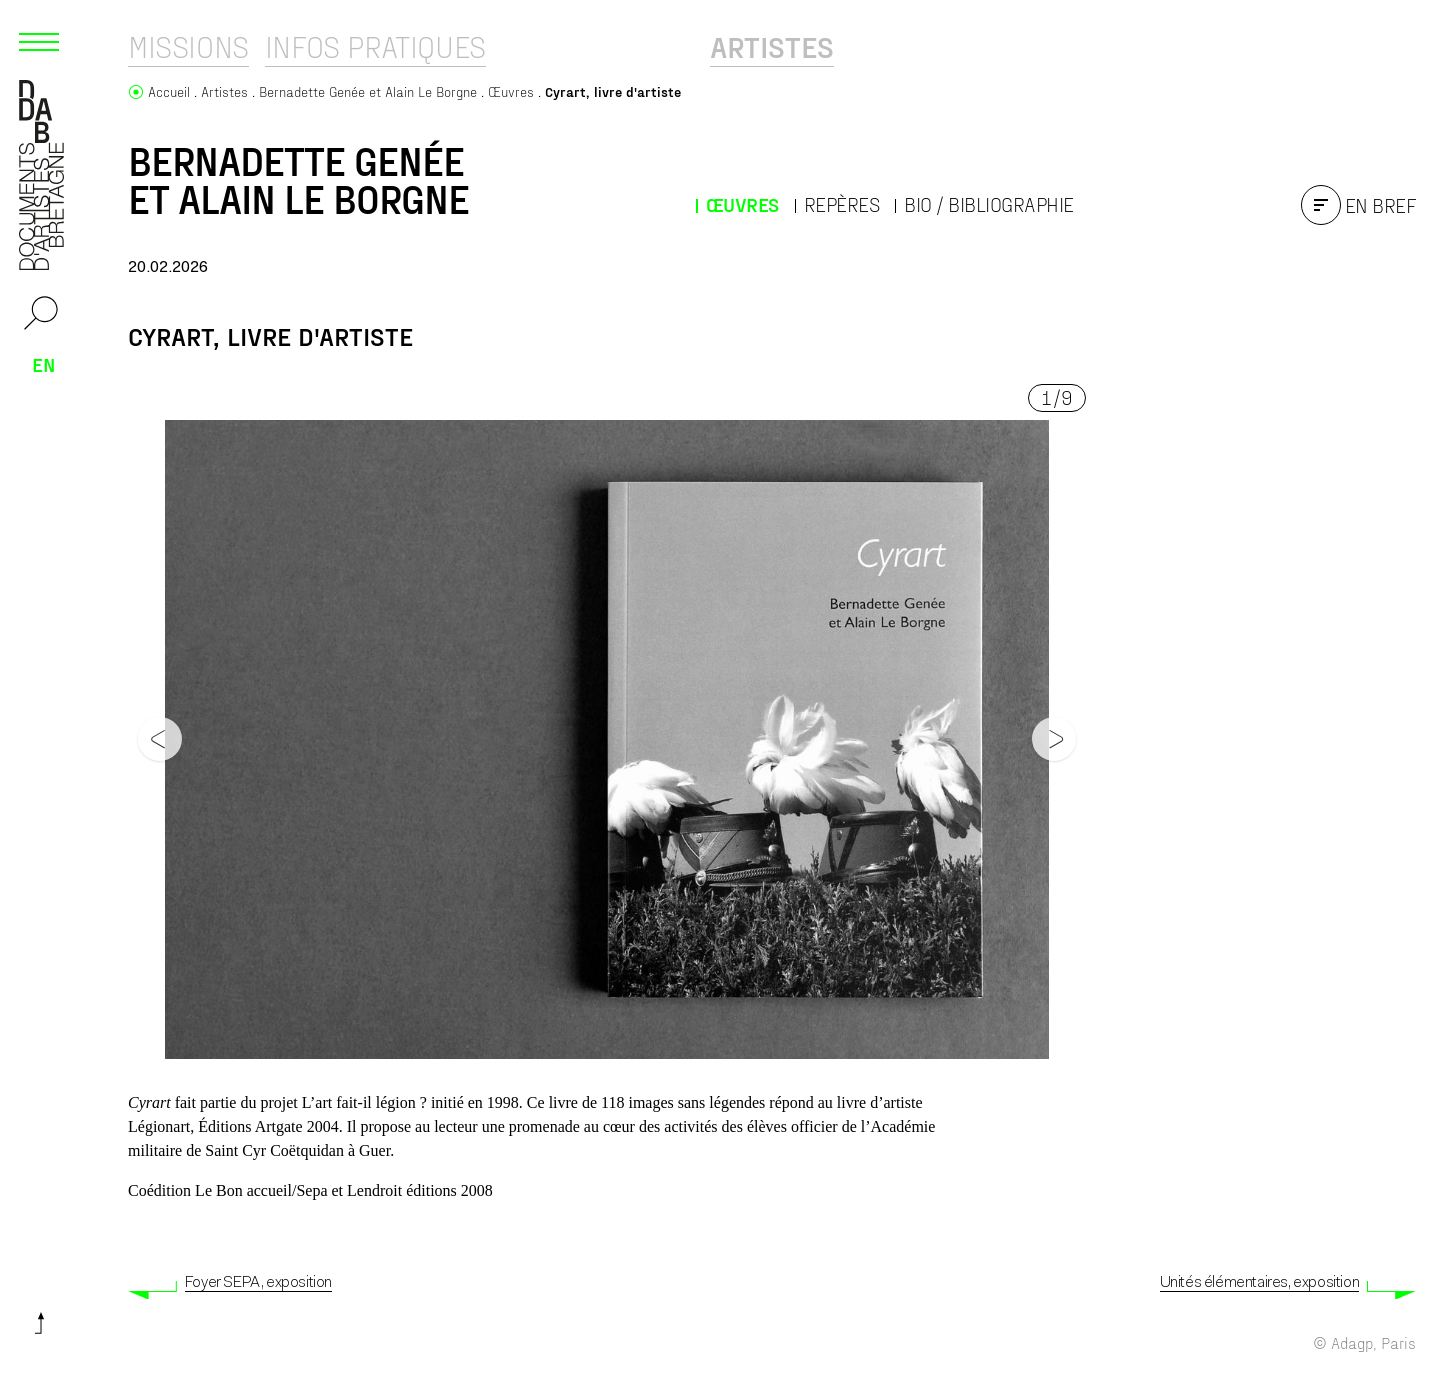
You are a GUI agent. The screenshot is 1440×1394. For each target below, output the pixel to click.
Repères (842, 204)
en (44, 364)
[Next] (1054, 739)
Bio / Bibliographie (989, 204)
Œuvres (742, 204)
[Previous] (160, 739)
